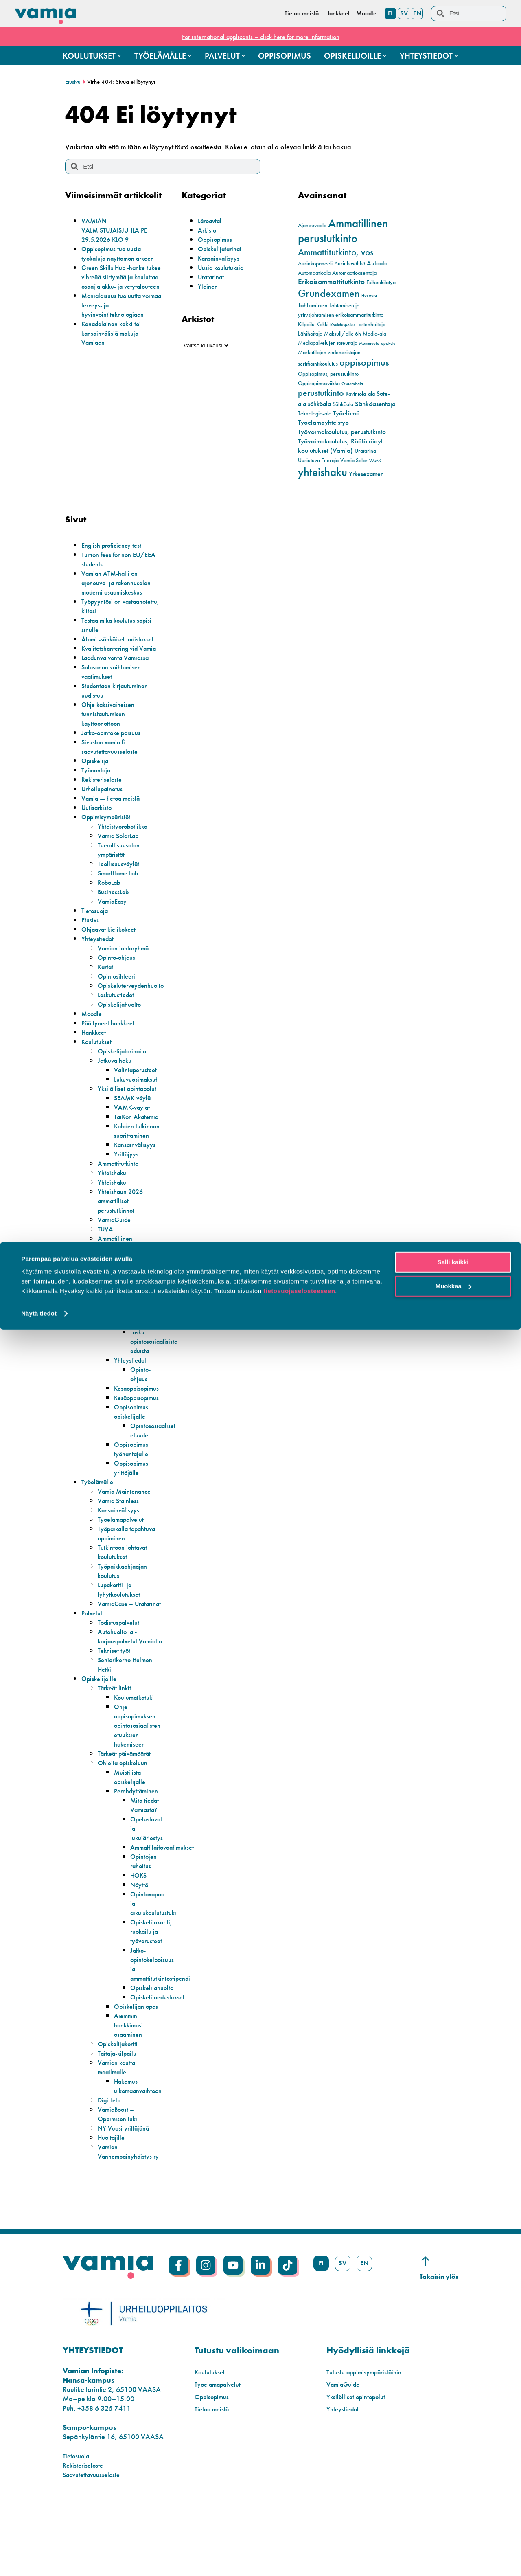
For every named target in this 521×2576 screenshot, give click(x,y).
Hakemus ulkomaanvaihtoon (158, 1355)
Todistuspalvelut (121, 1669)
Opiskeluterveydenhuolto (135, 994)
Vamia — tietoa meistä (114, 807)
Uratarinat (213, 276)
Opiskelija (96, 770)
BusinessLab (115, 901)
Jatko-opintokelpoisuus (115, 741)
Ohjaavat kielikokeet (111, 938)
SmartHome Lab (121, 882)
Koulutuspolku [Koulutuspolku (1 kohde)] (342, 324)
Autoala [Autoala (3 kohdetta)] (377, 263)
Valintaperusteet (138, 1079)
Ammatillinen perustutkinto (117, 1280)
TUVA (106, 1266)
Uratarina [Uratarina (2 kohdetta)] (365, 451)
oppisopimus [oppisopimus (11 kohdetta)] (364, 362)
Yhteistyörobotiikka (126, 835)
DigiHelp (111, 2165)
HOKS (139, 1931)
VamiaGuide (117, 1257)
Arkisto (208, 230)
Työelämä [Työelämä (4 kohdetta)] (346, 412)
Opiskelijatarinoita (125, 1060)
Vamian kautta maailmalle (119, 2132)
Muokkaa (453, 2532)
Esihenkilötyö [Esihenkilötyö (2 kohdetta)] (381, 282)
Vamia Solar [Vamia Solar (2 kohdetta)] (354, 460)
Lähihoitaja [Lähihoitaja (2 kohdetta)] (310, 333)
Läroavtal (212, 220)
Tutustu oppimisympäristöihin (368, 2446)
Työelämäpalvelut (124, 1556)
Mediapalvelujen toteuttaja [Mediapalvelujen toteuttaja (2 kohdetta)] (327, 343)
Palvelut (93, 1659)
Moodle (93, 1022)
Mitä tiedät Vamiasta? (146, 1861)
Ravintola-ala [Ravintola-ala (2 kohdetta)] (360, 394)
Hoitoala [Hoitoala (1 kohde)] (369, 295)
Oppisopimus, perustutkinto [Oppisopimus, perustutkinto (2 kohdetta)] (328, 374)
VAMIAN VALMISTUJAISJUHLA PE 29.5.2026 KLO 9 (118, 230)
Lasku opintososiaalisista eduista (157, 1379)
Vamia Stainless (121, 1538)
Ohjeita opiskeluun (125, 1818)
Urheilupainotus (104, 798)
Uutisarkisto (98, 816)
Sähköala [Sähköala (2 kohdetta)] (343, 404)
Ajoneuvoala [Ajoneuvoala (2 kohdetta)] (312, 225)
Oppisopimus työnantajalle (133, 1486)
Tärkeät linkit (116, 1744)
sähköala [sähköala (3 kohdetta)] (319, 404)
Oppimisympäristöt (109, 826)
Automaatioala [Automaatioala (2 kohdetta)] (314, 273)
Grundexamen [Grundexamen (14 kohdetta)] (329, 293)
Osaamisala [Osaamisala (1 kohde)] (352, 383)
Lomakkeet (130, 1322)
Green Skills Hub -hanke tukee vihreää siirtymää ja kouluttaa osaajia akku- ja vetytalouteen (119, 290)
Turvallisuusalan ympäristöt (121, 858)
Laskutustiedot (118, 1004)
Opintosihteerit (119, 985)
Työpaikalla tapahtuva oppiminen (129, 1570)
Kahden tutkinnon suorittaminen (133, 1163)
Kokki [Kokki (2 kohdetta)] (322, 324)
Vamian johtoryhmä (127, 957)
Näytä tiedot (39, 2559)
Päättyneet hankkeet (111, 1032)
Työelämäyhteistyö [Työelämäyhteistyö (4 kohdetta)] (323, 422)
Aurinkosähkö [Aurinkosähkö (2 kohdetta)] (349, 263)
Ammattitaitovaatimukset (166, 1903)
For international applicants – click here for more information (260, 36)
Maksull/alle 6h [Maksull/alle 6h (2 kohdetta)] (342, 333)
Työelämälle (99, 1519)
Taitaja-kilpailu (120, 2118)
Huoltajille (113, 2202)
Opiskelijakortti (120, 2109)
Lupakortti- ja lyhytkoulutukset (121, 1626)
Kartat (107, 976)
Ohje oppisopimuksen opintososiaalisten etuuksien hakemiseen (140, 1781)
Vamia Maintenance (128, 1528)
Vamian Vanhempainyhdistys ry (128, 2221)
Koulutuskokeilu (121, 1303)
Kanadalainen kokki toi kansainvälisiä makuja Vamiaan (115, 352)
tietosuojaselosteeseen (299, 2537)
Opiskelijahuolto (122, 1013)
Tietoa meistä (214, 2483)
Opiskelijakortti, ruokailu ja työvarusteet (153, 1987)
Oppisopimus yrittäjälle (133, 1505)
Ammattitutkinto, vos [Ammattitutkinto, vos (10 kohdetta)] (335, 252)
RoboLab (111, 891)
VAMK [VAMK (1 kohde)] (375, 460)
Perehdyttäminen (139, 1847)
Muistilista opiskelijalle (131, 1832)
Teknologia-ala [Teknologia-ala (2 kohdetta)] (314, 413)
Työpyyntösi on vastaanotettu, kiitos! (111, 606)
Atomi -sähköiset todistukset (121, 638)
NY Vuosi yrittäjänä (126, 2193)
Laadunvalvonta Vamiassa (120, 666)
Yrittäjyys (127, 1191)
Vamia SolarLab (122, 844)
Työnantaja (98, 779)
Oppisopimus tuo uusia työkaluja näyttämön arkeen (115, 258)
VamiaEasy (114, 910)
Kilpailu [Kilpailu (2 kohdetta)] (306, 324)
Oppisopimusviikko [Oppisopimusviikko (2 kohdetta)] (319, 383)
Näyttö (140, 1940)
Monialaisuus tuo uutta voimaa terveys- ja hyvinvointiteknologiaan (117, 323)
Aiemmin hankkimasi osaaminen (130, 2090)
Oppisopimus (217, 239)
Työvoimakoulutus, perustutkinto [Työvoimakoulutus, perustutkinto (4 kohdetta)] (342, 431)
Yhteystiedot (99, 947)
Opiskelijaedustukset (160, 2053)
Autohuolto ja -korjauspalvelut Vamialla (120, 1688)
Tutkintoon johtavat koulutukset (126, 1589)
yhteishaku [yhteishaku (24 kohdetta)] (322, 472)
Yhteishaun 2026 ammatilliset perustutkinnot (123, 1238)
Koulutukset (98, 1050)
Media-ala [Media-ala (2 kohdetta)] (374, 333)
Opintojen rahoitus (145, 1917)
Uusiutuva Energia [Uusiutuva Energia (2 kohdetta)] (318, 460)
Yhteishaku (113, 1210)
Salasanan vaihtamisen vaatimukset (115, 680)
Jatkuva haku (117, 1069)
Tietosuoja (96, 919)
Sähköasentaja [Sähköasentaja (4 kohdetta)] (375, 403)
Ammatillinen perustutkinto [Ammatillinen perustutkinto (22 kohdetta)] (343, 231)
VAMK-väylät (134, 1125)
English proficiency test (114, 545)
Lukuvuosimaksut (138, 1088)
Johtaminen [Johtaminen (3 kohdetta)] (313, 305)
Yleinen (209, 286)
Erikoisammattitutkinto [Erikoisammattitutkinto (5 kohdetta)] (331, 282)
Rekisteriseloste (103, 788)
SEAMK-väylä (135, 1116)
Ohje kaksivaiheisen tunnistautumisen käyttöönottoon (110, 723)
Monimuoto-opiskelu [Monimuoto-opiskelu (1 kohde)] (377, 343)
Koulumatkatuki (137, 1753)
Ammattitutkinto (120, 1200)
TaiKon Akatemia (128, 1139)
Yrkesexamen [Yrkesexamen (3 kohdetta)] (366, 474)
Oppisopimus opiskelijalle (133, 1448)
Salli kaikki (453, 2508)
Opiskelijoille (100, 1734)
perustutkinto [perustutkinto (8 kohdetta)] (321, 393)
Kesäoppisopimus (140, 1425)
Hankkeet (95, 1041)
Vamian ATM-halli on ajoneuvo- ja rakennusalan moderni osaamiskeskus (121, 582)
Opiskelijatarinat (222, 248)
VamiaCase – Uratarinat (118, 1645)
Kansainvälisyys (221, 258)
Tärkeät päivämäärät (129, 1809)
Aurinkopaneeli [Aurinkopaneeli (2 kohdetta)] (315, 263)
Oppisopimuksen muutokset (155, 1336)
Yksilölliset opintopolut (115, 1102)
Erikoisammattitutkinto (130, 1294)
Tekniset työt (116, 1706)
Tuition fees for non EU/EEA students (109, 559)
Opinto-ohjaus (119, 966)
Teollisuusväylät (121, 873)
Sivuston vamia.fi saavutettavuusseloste (112, 755)
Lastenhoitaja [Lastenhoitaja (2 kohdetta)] (370, 324)
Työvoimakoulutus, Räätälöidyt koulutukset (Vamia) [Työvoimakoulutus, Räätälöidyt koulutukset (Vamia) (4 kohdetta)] (340, 446)
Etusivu (73, 82)
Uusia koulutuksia (223, 267)
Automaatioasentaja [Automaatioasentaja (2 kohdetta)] (354, 273)
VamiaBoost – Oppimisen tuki (120, 2179)
